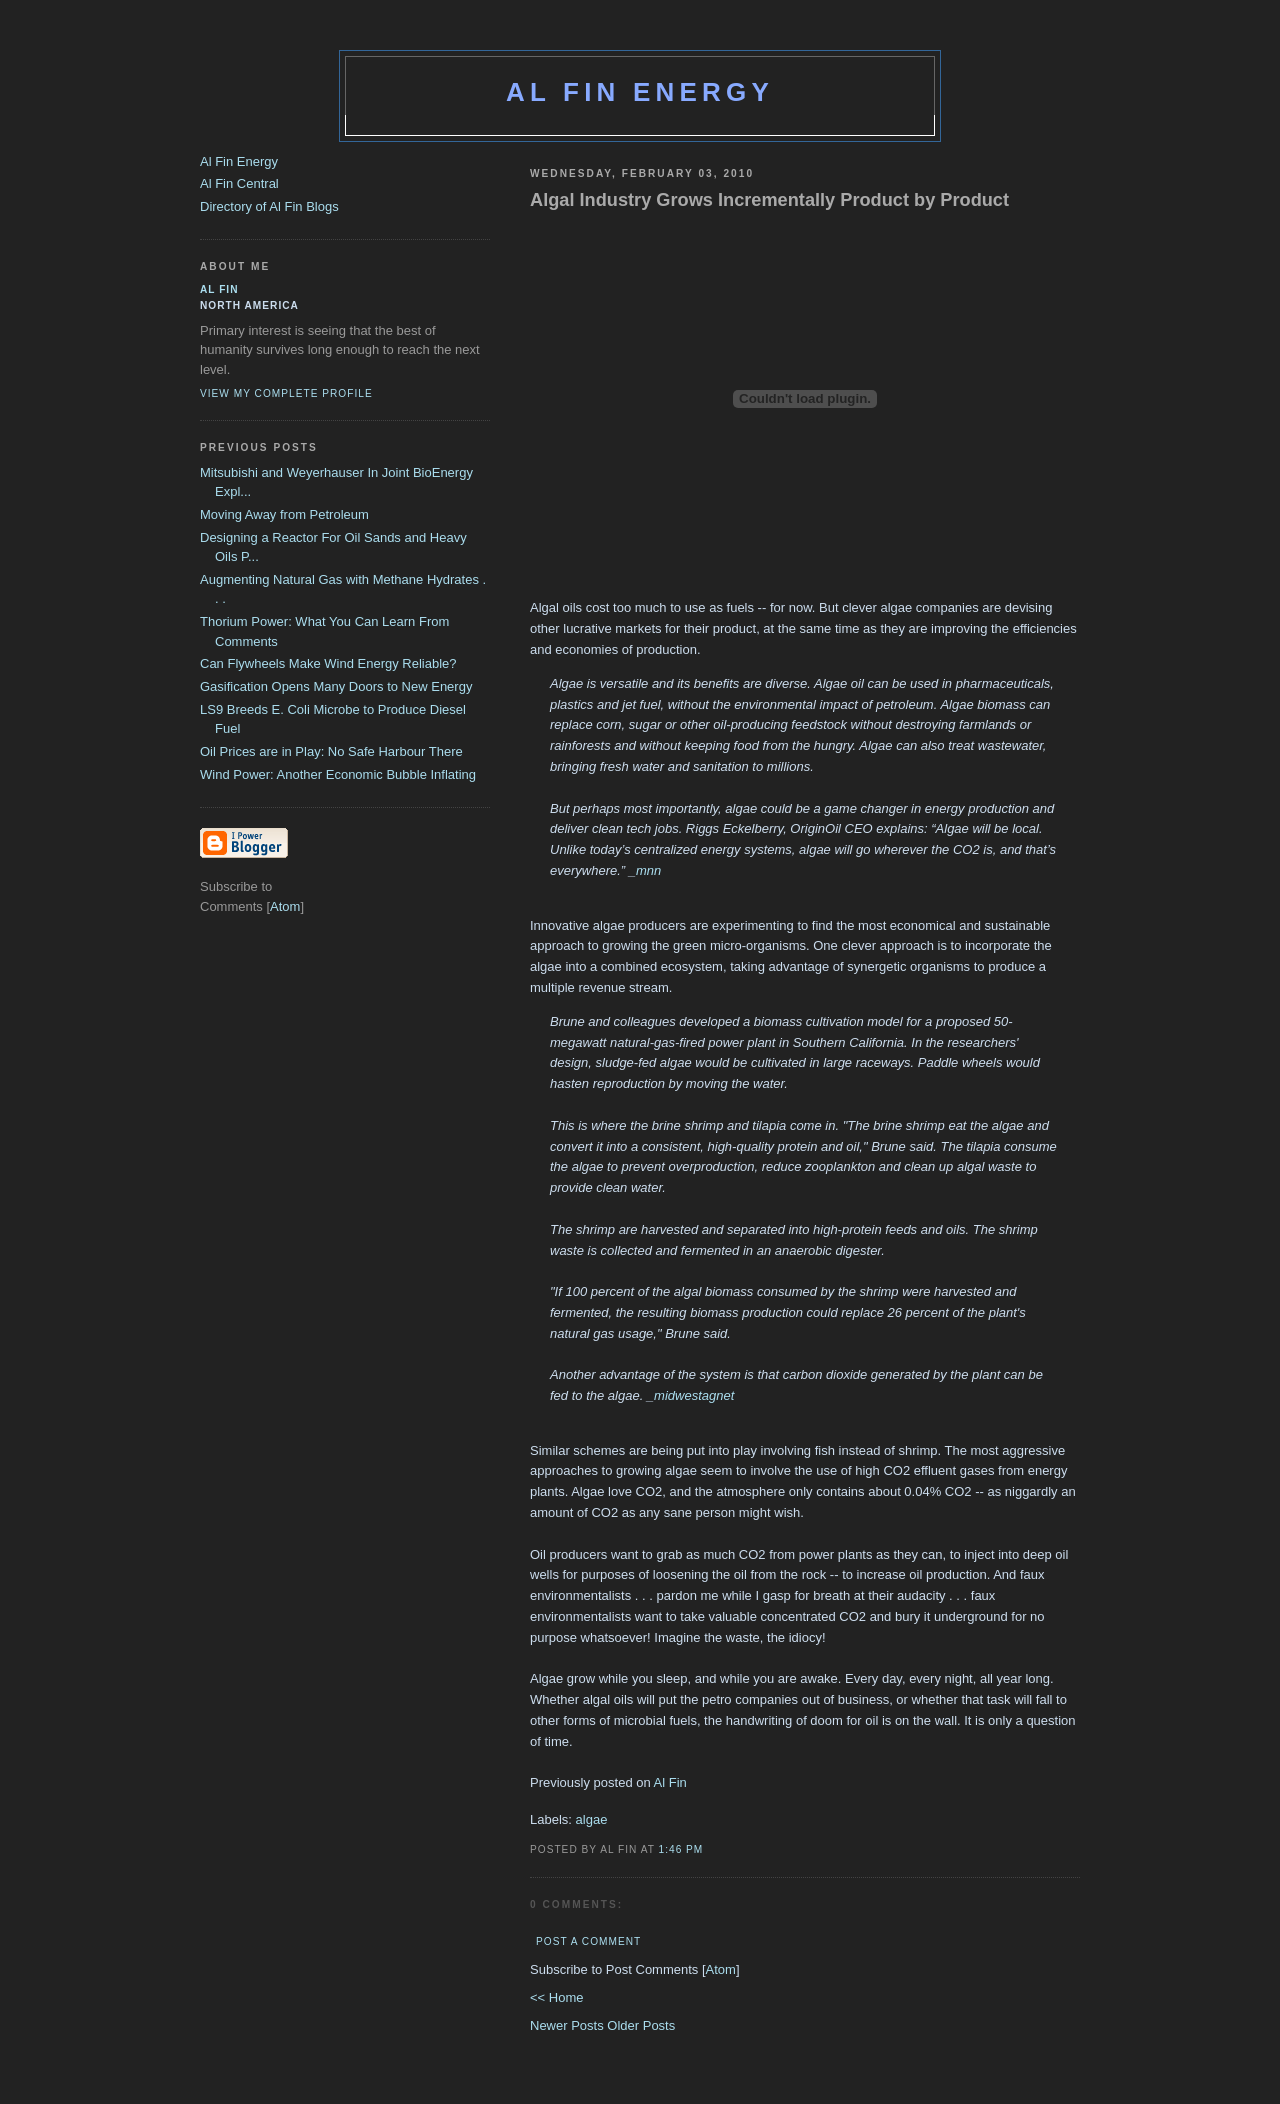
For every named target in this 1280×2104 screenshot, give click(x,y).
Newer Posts (568, 2025)
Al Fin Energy (640, 92)
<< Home (556, 1997)
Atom (721, 1969)
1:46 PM (681, 1849)
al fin (219, 289)
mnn (648, 870)
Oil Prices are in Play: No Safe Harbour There (331, 751)
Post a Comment (588, 1941)
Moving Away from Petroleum (284, 514)
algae (592, 1819)
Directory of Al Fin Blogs (269, 206)
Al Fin (669, 1782)
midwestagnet (694, 1395)
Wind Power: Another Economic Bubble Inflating (338, 774)
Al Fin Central (239, 183)
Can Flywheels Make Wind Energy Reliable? (328, 663)
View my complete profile (286, 393)
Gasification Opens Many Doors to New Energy (336, 686)
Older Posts (641, 2025)
